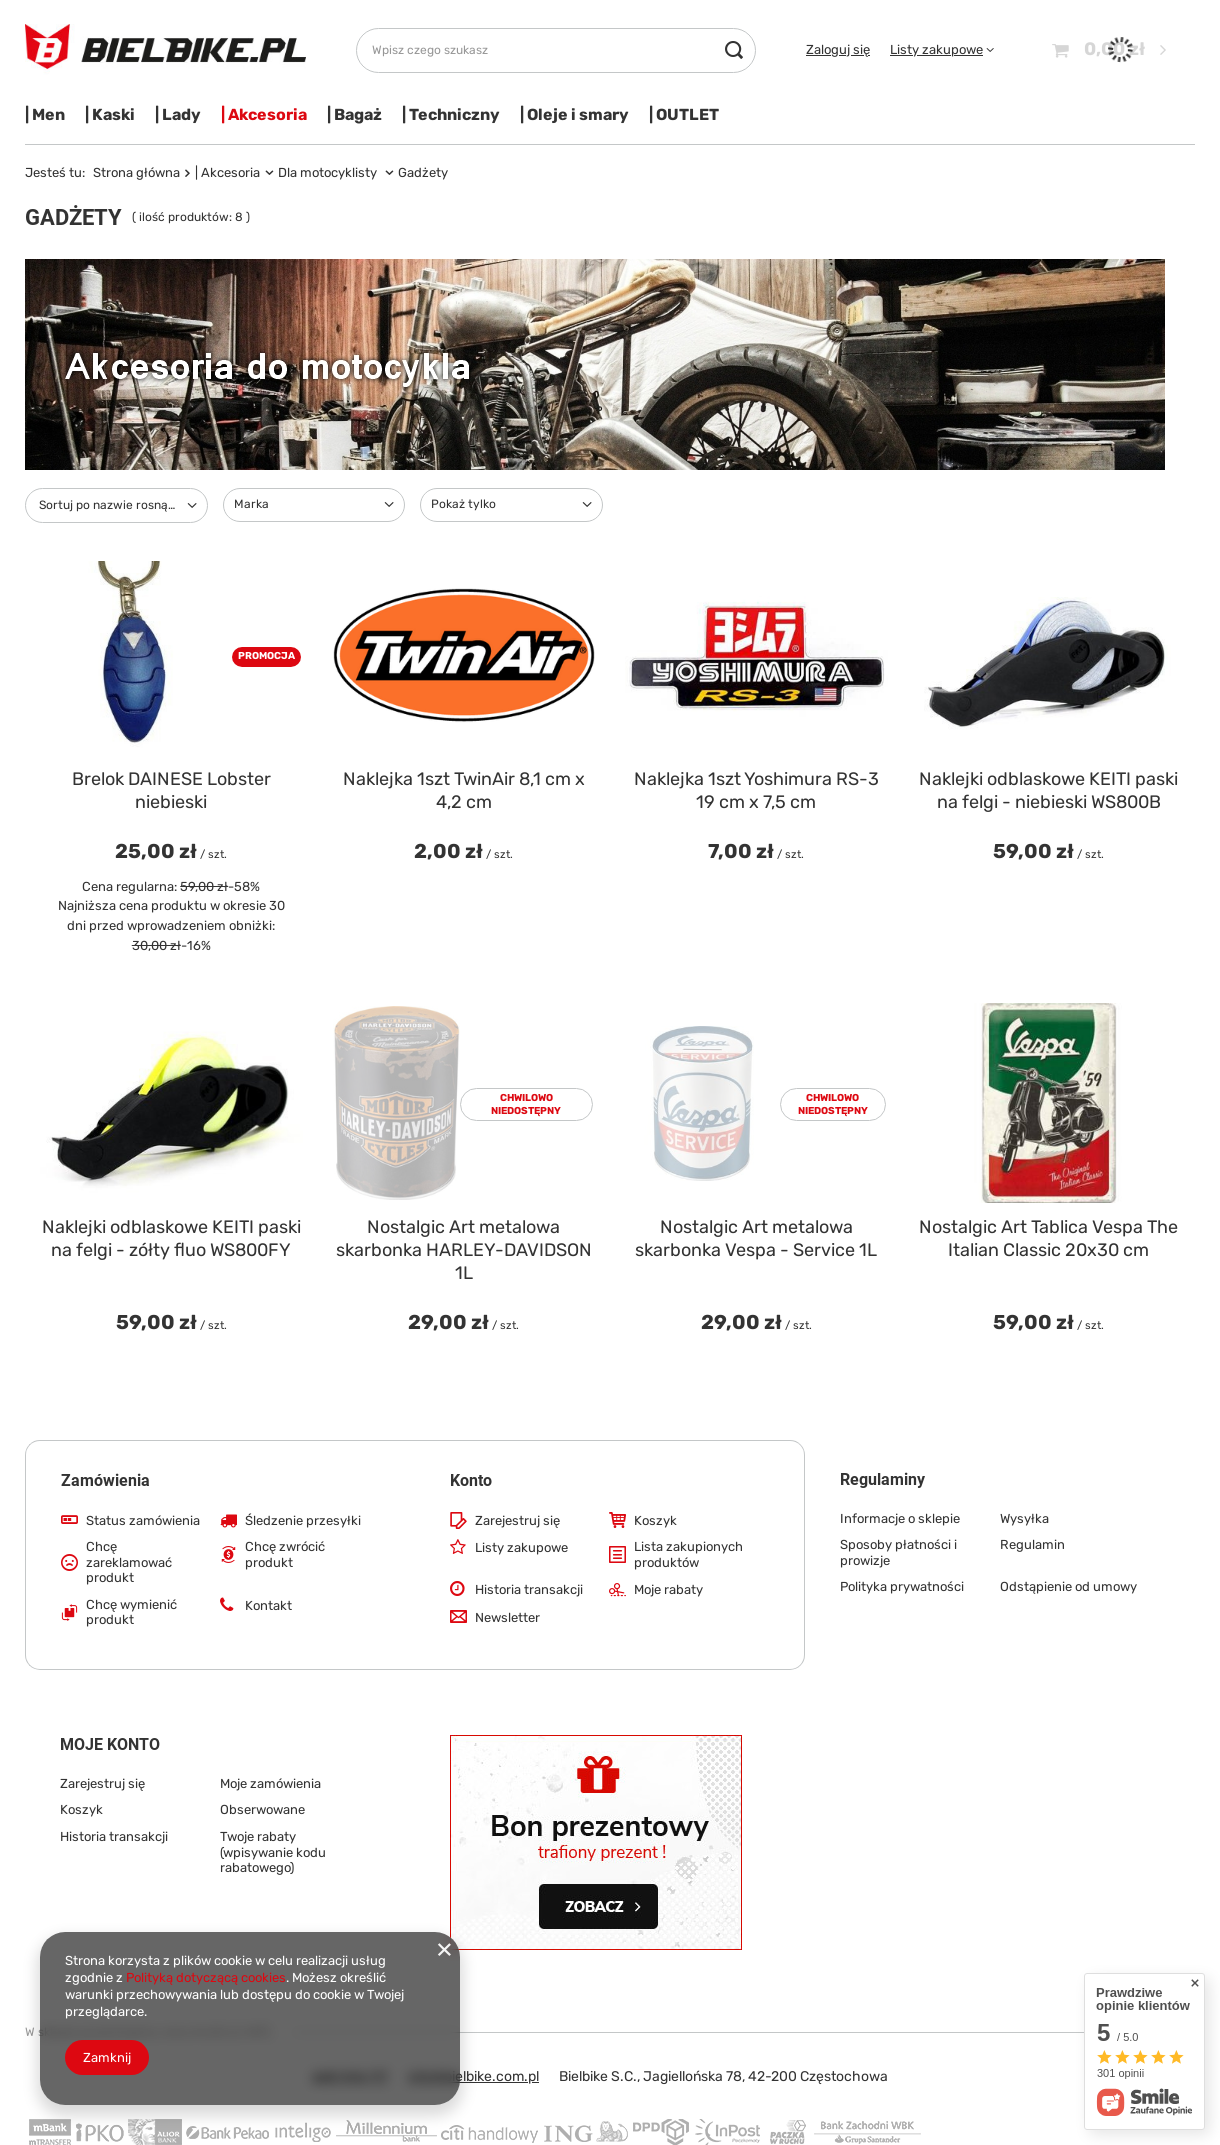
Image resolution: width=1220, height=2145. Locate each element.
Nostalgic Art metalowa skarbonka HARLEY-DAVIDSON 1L (464, 1250)
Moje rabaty (668, 1589)
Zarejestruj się (517, 1520)
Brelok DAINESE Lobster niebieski (171, 790)
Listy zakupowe (936, 49)
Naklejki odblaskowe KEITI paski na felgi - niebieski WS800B (1048, 790)
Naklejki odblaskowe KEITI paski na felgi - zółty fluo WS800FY (171, 1238)
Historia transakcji (529, 1589)
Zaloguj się (838, 49)
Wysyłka (1024, 1518)
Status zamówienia (143, 1520)
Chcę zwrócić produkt (285, 1554)
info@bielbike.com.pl (473, 2076)
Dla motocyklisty (329, 172)
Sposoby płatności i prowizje (898, 1552)
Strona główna (136, 172)
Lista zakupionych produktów (688, 1554)
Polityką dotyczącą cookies (206, 1977)
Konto (471, 1480)
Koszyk (655, 1520)
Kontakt (268, 1605)
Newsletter (507, 1617)
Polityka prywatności (902, 1586)
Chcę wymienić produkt (131, 1612)
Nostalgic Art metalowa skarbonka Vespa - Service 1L (756, 1238)
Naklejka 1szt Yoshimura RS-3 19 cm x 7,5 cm (756, 790)
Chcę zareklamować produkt (129, 1562)
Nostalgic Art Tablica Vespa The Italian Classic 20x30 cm (1048, 1238)
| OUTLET (684, 114)
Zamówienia (105, 1480)
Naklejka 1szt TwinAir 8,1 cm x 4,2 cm (464, 790)
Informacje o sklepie (900, 1518)
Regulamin (1032, 1544)
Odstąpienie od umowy (1068, 1586)
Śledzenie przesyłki (303, 1520)
